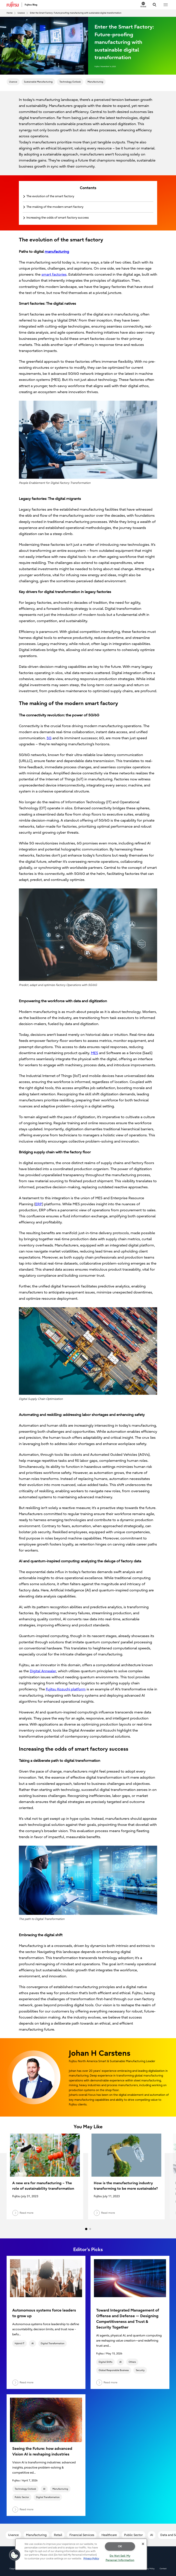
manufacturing (57, 252)
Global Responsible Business (114, 2370)
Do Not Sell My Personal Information (120, 2558)
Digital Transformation (52, 2343)
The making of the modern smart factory (54, 207)
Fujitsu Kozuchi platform (66, 1689)
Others (132, 2362)
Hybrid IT (19, 2343)
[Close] (143, 2544)
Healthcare (109, 2535)
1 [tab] (86, 2229)
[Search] (154, 5)
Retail (58, 2535)
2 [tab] (90, 2229)
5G (49, 738)
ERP (38, 1204)
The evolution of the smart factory (50, 196)
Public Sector (22, 2497)
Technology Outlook (70, 81)
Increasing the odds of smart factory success (57, 217)
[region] (81, 2554)
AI (33, 2343)
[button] (165, 4)
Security (140, 2370)
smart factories (54, 274)
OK (120, 2546)
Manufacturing (95, 81)
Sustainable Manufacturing (38, 81)
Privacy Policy (148, 2568)
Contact (163, 2568)
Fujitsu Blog (31, 5)
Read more (22, 2383)
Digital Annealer (43, 1671)
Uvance (13, 81)
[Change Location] (143, 5)
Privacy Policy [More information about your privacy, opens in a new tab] (91, 2558)
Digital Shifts (105, 2362)
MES (94, 1053)
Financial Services (81, 2535)
